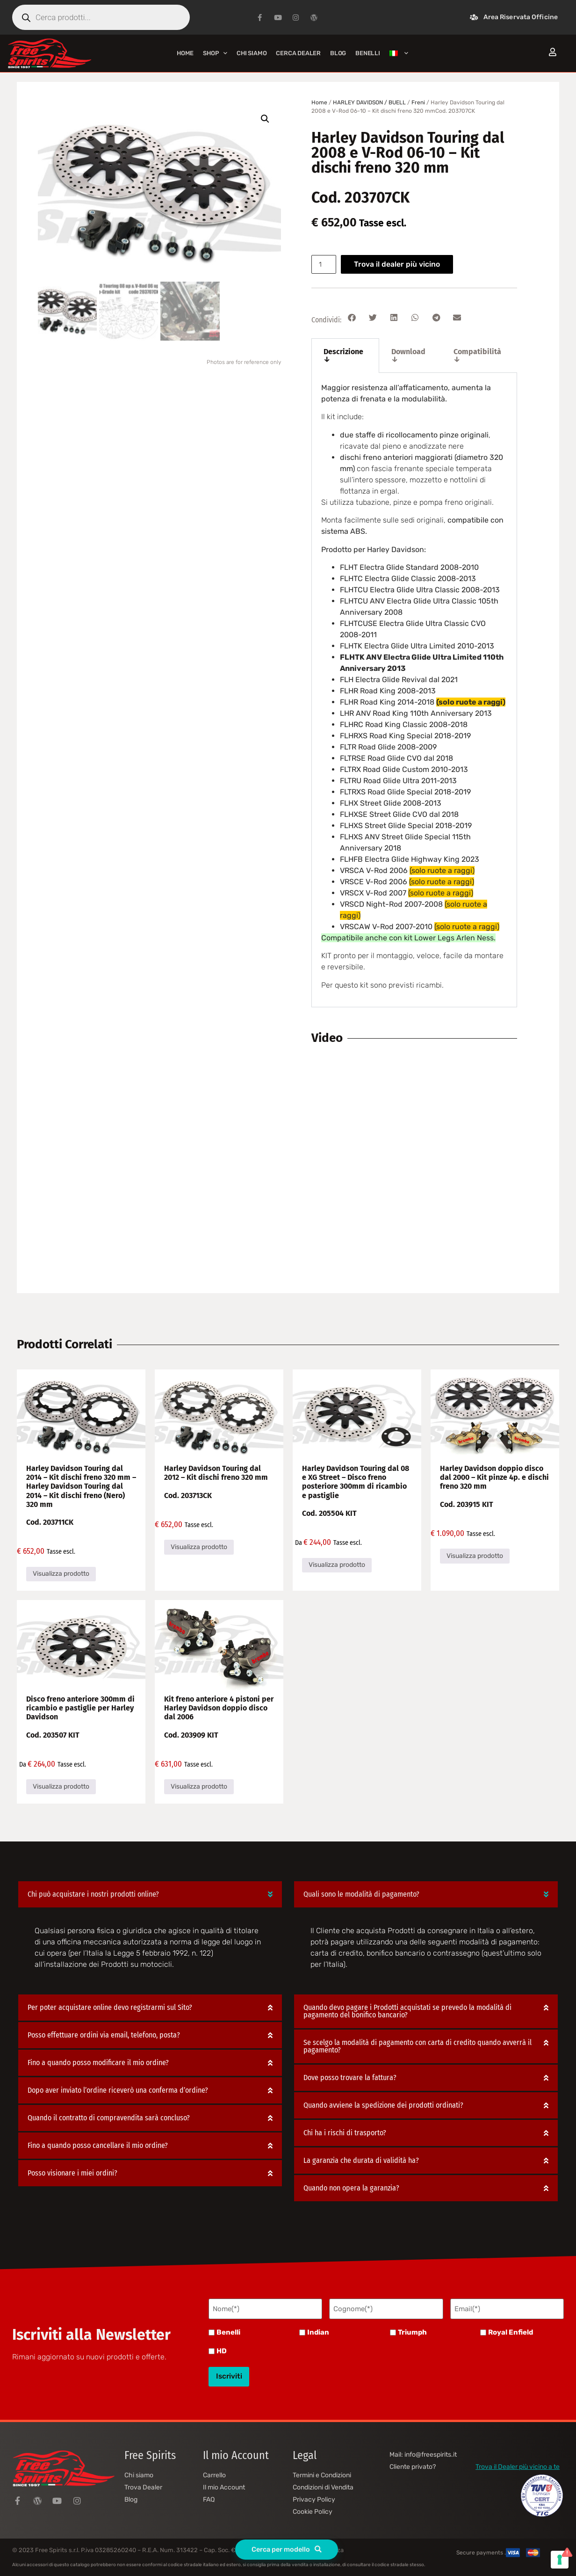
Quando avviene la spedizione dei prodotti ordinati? (383, 2105)
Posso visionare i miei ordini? (72, 2172)
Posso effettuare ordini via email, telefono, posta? (104, 2034)
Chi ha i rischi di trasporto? (344, 2132)
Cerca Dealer (298, 53)
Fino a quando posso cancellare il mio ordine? (98, 2145)
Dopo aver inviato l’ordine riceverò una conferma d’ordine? (118, 2090)
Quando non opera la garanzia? (351, 2187)
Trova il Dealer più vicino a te (517, 2462)
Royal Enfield (510, 2331)
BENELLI (367, 53)
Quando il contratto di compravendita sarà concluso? (109, 2117)
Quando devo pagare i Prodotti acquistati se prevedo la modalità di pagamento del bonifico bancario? (407, 2011)
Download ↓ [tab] (408, 355)
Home (185, 53)
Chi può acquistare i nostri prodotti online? (93, 1894)
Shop (215, 53)
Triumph (412, 2331)
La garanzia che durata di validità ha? (361, 2160)
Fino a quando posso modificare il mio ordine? (98, 2062)
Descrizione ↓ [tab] (343, 355)
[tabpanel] (414, 690)
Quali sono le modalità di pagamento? (361, 1894)
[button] (265, 118)
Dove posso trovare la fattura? (349, 2077)
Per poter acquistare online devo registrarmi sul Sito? (110, 2007)
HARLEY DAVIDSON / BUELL (369, 102)
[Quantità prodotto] (324, 264)
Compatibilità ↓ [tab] (477, 355)
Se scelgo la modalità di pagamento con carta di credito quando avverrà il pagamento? (417, 2046)
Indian (318, 2331)
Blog (338, 53)
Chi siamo (251, 53)
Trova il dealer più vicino (399, 264)
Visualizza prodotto (61, 1574)
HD (221, 2349)
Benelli (228, 2331)
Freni (418, 102)
